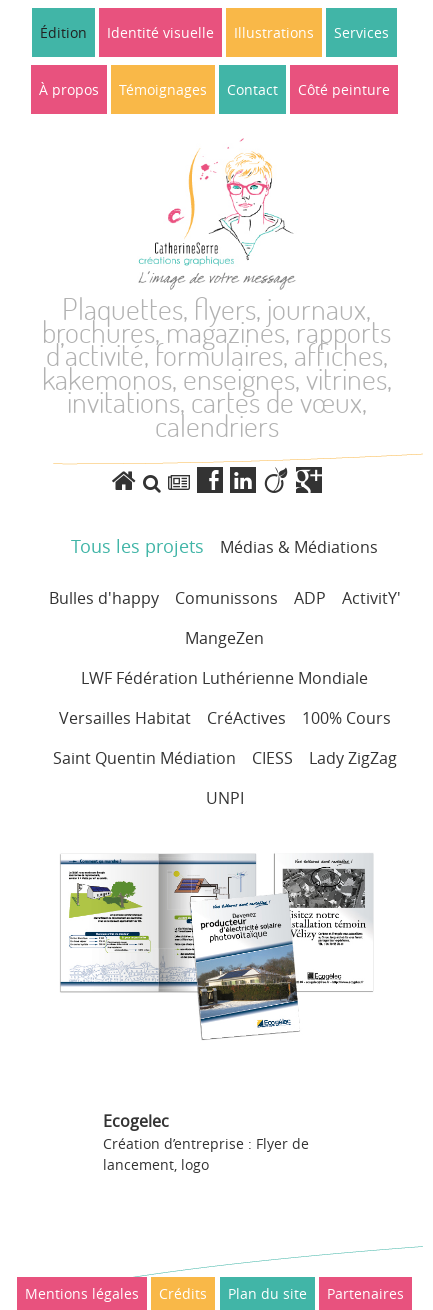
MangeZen (224, 638)
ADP (310, 598)
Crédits (183, 1293)
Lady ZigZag (353, 758)
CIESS (272, 758)
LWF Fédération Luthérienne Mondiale (224, 678)
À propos (69, 89)
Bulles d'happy (104, 598)
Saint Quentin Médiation (144, 758)
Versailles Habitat (125, 718)
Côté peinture (344, 89)
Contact (252, 89)
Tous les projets (137, 546)
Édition (63, 32)
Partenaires (365, 1293)
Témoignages (163, 89)
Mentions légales (82, 1293)
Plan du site (267, 1293)
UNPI (225, 798)
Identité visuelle (160, 32)
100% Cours (346, 718)
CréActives (246, 718)
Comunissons (226, 598)
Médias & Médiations (299, 547)
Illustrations (274, 32)
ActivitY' (371, 598)
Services (361, 32)
